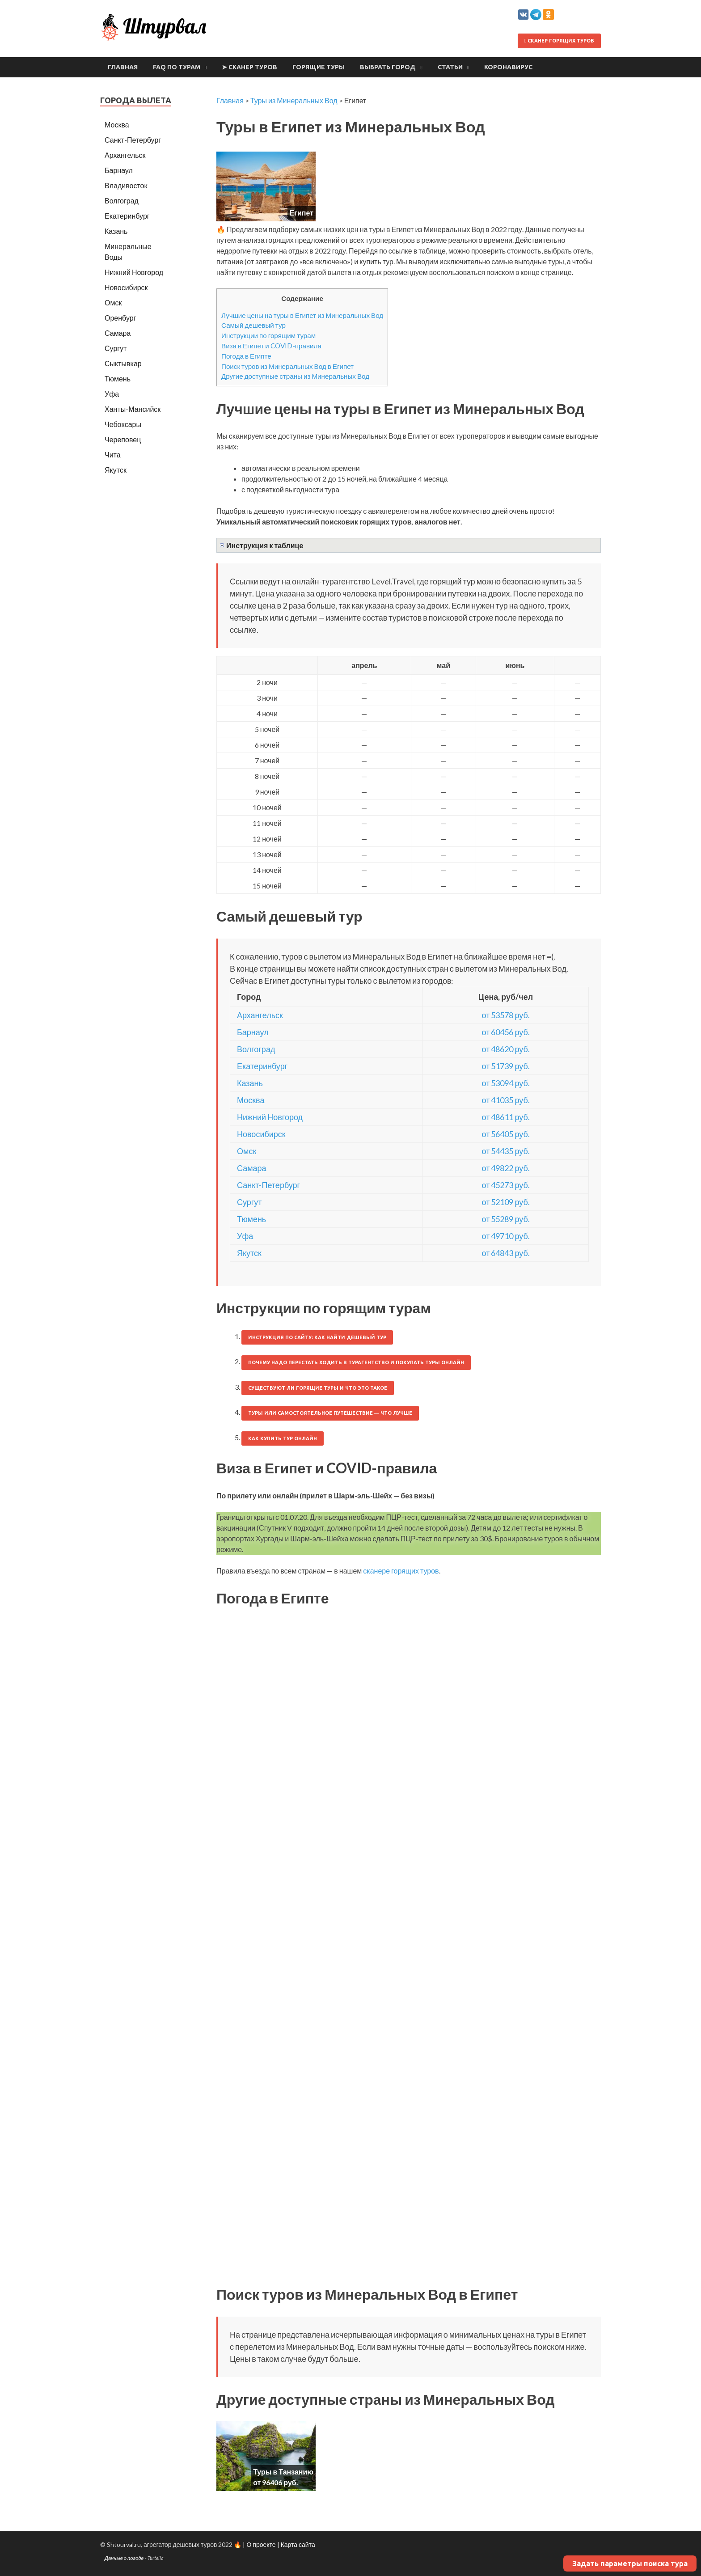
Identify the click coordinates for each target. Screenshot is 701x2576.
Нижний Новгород (270, 1117)
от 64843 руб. (506, 1253)
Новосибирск (261, 1134)
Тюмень (251, 1219)
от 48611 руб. (506, 1117)
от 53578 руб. (506, 1015)
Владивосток (126, 185)
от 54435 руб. (506, 1151)
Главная (123, 67)
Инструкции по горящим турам (268, 335)
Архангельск (260, 1015)
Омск (246, 1151)
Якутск (249, 1253)
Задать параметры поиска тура (630, 2563)
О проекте (260, 2544)
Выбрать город (388, 67)
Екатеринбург (262, 1066)
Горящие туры (318, 67)
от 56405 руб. (506, 1134)
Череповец (123, 439)
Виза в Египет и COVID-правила (271, 346)
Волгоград (256, 1049)
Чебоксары (123, 424)
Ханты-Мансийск (132, 409)
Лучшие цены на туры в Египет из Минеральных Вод (302, 315)
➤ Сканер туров (249, 67)
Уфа (245, 1236)
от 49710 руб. (506, 1236)
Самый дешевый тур (253, 325)
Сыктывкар (123, 363)
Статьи (450, 67)
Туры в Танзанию (283, 2471)
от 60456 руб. (506, 1032)
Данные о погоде (124, 2558)
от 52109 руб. (506, 1202)
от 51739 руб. (506, 1066)
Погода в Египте (246, 356)
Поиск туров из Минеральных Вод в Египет (287, 366)
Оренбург (120, 317)
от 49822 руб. (506, 1168)
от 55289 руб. (506, 1219)
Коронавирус (508, 67)
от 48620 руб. (506, 1049)
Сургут (249, 1202)
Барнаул (253, 1032)
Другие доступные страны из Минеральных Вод (295, 376)
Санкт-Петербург (268, 1185)
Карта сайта (298, 2544)
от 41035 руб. (506, 1100)
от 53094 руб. (506, 1083)
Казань (250, 1083)
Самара (251, 1168)
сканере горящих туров (401, 1570)
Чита (113, 454)
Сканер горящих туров (559, 40)
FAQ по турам (176, 67)
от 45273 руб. (506, 1185)
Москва (250, 1100)
